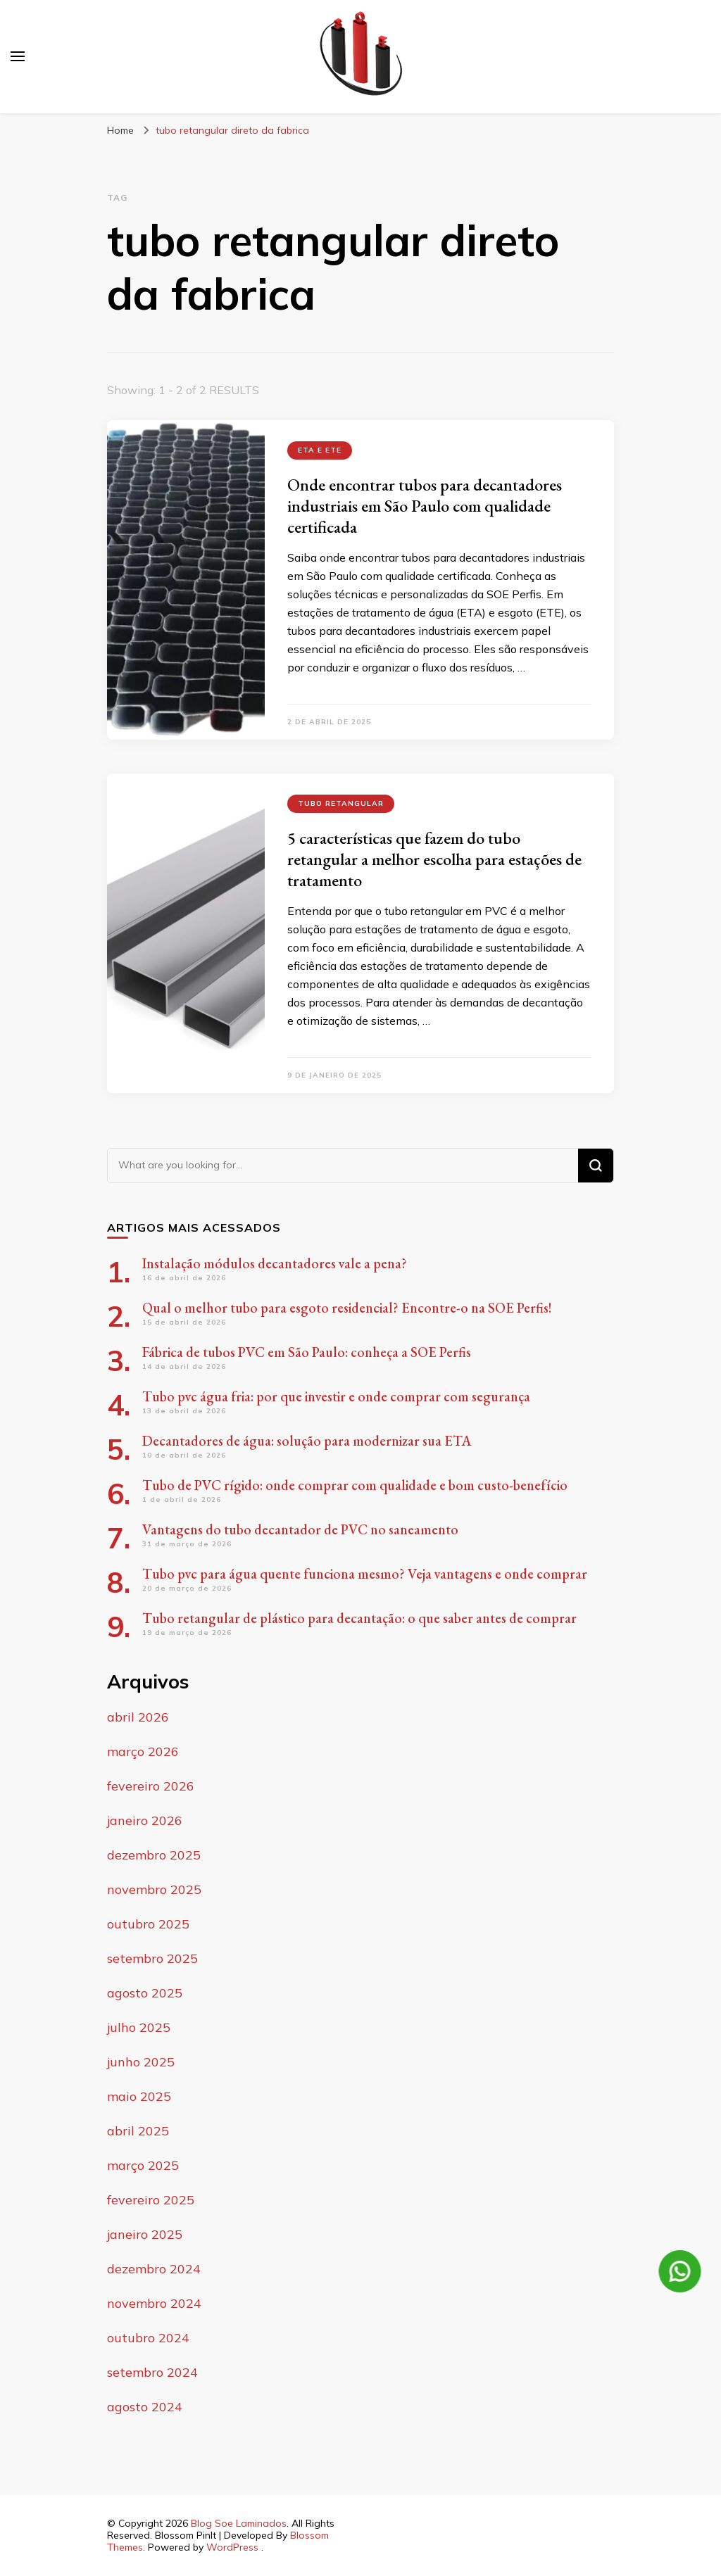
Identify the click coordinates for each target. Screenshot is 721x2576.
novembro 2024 (154, 2303)
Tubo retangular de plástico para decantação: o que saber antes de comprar (359, 1618)
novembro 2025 (154, 1889)
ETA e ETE (319, 450)
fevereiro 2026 (150, 1786)
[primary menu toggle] (18, 56)
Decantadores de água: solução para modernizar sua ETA (306, 1441)
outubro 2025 (148, 1924)
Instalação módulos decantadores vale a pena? (274, 1263)
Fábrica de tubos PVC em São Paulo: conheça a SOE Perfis (306, 1352)
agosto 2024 (144, 2407)
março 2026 (143, 1751)
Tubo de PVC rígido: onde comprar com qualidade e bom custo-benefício (355, 1485)
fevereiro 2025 (150, 2200)
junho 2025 (141, 2062)
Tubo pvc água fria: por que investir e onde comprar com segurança (336, 1396)
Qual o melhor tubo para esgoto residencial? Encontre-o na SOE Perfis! (347, 1308)
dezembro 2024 (154, 2269)
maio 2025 (139, 2096)
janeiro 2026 (144, 1820)
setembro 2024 (152, 2372)
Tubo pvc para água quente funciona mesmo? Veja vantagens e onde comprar (364, 1574)
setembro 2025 (152, 1958)
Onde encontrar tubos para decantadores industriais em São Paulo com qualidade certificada (424, 506)
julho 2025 (138, 2027)
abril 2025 (138, 2131)
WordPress (232, 2547)
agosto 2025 (144, 1993)
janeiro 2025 (144, 2234)
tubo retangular (341, 803)
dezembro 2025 (154, 1855)
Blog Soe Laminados (239, 2523)
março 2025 (143, 2165)
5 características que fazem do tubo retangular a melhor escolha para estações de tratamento (434, 859)
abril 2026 (138, 1717)
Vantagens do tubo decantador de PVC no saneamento (300, 1529)
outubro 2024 (148, 2338)
